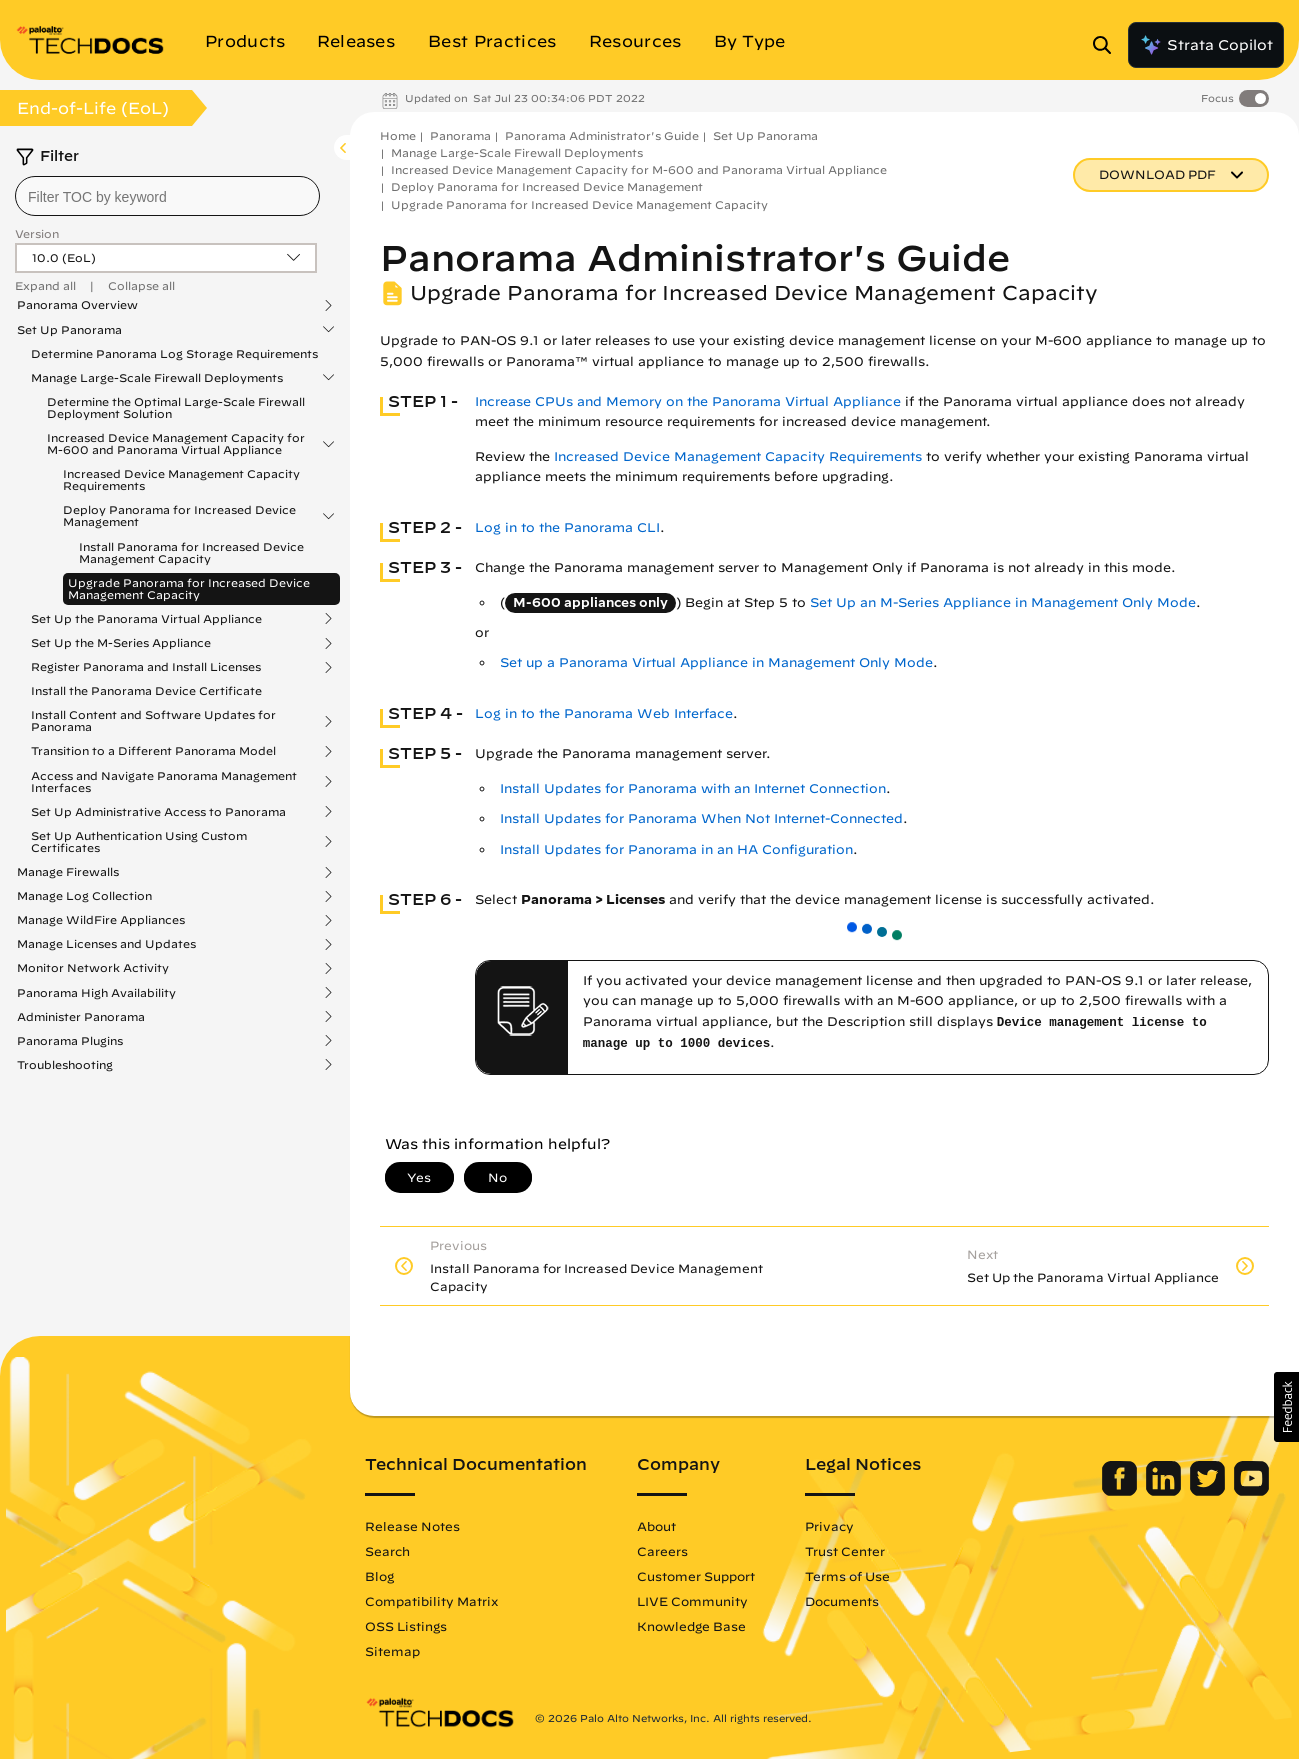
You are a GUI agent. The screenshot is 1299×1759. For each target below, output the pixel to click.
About (656, 1526)
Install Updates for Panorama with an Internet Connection (693, 788)
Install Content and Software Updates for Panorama (153, 721)
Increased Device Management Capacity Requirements (181, 479)
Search (387, 1551)
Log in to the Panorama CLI (567, 527)
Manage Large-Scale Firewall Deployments (157, 378)
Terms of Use (847, 1576)
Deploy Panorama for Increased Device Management (179, 516)
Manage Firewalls (68, 872)
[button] (1286, 1407)
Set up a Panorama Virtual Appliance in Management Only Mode (716, 662)
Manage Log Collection (84, 896)
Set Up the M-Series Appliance (121, 643)
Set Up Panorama (69, 330)
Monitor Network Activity (93, 968)
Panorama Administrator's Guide (602, 135)
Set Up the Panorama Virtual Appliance (146, 619)
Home (398, 135)
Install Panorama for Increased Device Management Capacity (191, 552)
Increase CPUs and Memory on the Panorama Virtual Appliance (688, 401)
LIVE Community (692, 1601)
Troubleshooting (65, 1065)
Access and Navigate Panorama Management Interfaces (164, 782)
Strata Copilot (1206, 45)
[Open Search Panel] (1108, 45)
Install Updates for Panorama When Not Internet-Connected (701, 818)
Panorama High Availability (96, 993)
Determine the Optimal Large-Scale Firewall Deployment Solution (176, 407)
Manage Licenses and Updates (106, 944)
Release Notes (412, 1526)
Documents (842, 1601)
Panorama (460, 135)
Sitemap (392, 1651)
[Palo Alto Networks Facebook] (1121, 1491)
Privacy (829, 1526)
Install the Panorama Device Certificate (146, 690)
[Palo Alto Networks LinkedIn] (1165, 1491)
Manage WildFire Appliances (101, 920)
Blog (379, 1576)
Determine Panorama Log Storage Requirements (174, 353)
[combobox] (167, 196)
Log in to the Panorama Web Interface (604, 713)
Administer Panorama (81, 1017)
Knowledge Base (691, 1626)
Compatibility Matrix (431, 1601)
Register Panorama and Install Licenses (146, 667)
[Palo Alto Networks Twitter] (1209, 1491)
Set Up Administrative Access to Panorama (158, 812)
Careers (662, 1551)
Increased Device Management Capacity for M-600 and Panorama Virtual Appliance (176, 444)
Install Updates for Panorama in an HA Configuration (676, 849)
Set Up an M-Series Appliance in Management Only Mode (1003, 602)
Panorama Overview (77, 305)
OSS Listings (406, 1626)
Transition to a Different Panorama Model (153, 751)
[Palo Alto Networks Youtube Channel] (1251, 1491)
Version (37, 233)
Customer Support (696, 1576)
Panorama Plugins (70, 1041)
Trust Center (845, 1551)
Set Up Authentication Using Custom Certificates (139, 842)
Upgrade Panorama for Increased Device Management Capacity (189, 588)
